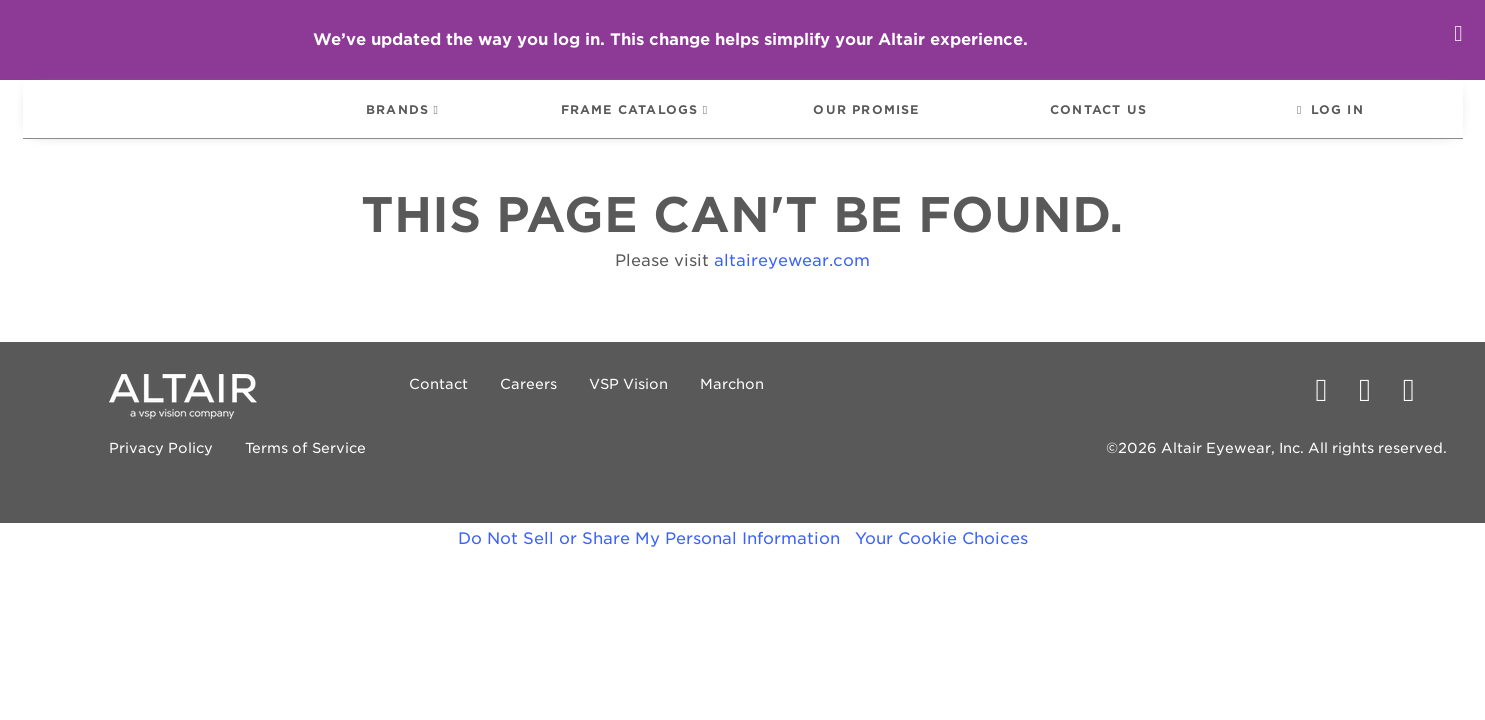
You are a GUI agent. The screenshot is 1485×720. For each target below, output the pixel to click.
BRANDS (388, 120)
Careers (457, 403)
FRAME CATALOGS (626, 120)
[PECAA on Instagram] (1417, 409)
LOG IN (1351, 120)
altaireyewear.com (792, 279)
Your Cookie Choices (941, 557)
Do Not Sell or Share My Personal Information (649, 557)
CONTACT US (1107, 120)
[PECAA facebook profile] (1329, 409)
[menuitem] (173, 118)
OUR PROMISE (869, 120)
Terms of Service (235, 467)
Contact (367, 403)
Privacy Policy (91, 467)
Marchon (661, 403)
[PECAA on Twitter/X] (1373, 409)
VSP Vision (557, 403)
